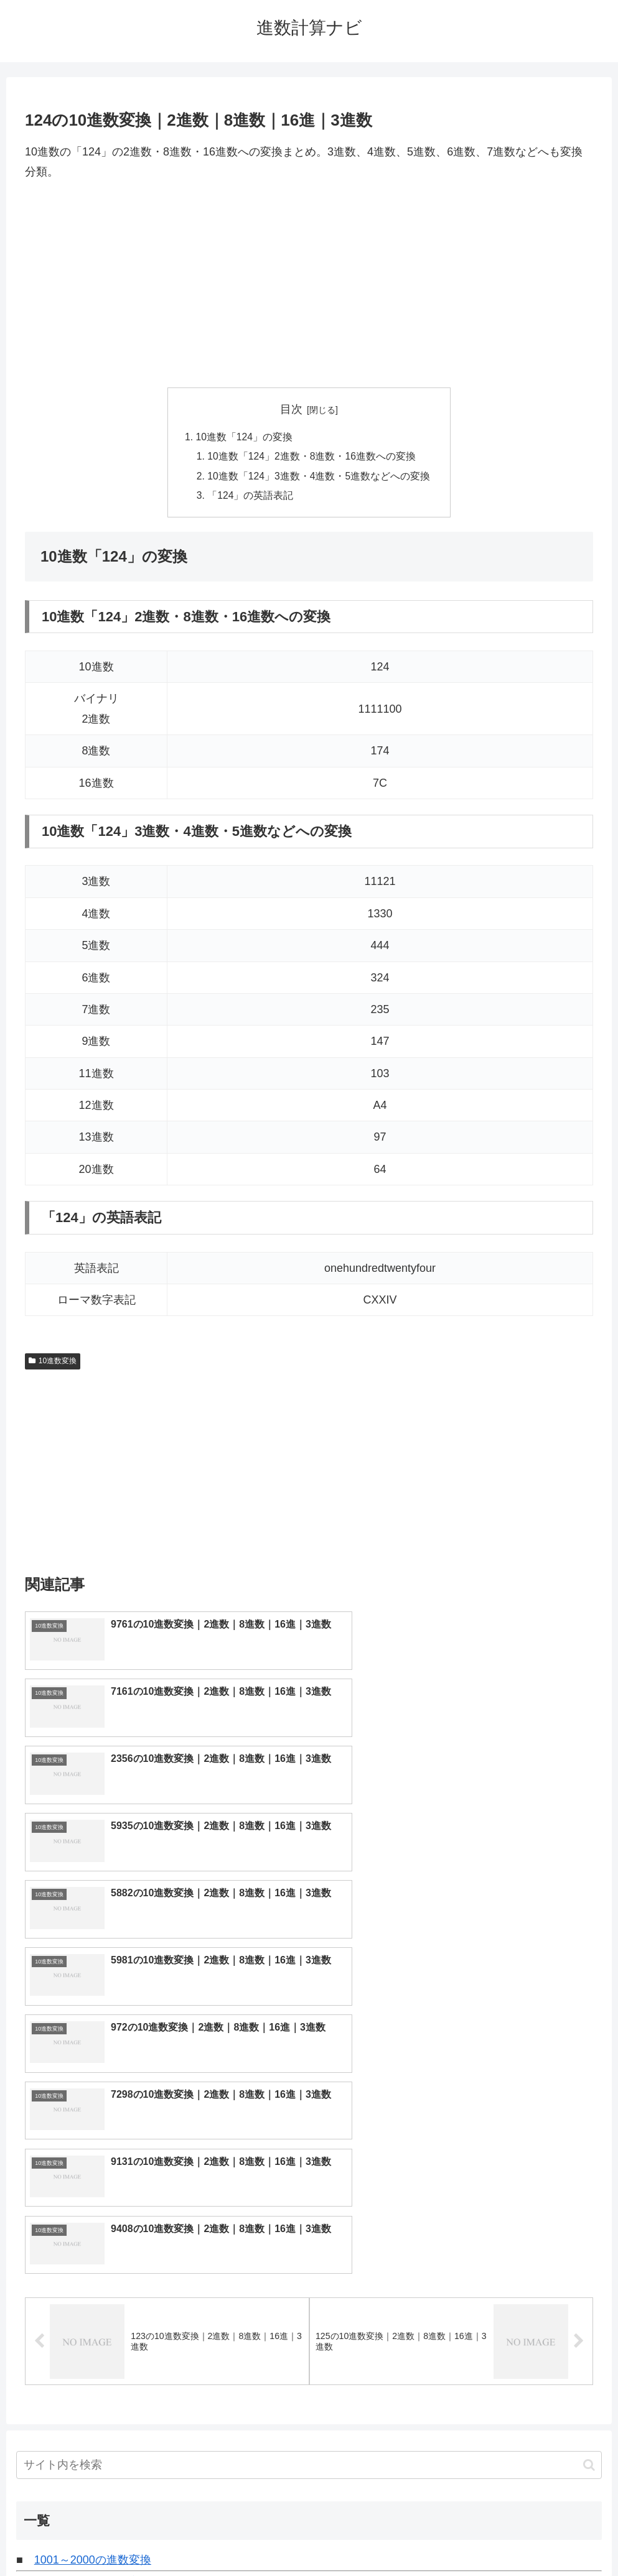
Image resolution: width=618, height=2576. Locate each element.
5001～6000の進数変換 (92, 2318)
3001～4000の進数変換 (92, 2275)
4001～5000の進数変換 (92, 2297)
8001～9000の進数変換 (92, 2382)
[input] (309, 2138)
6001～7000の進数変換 (92, 2339)
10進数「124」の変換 (244, 437)
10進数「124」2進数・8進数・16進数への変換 (312, 457)
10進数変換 (53, 1364)
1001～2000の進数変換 (92, 2232)
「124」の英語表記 (250, 497)
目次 (291, 409)
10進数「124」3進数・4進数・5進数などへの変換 (319, 477)
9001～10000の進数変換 (95, 2404)
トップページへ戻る (259, 2537)
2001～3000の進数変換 (92, 2254)
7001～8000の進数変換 (92, 2361)
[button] (589, 2137)
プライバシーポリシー (354, 2537)
